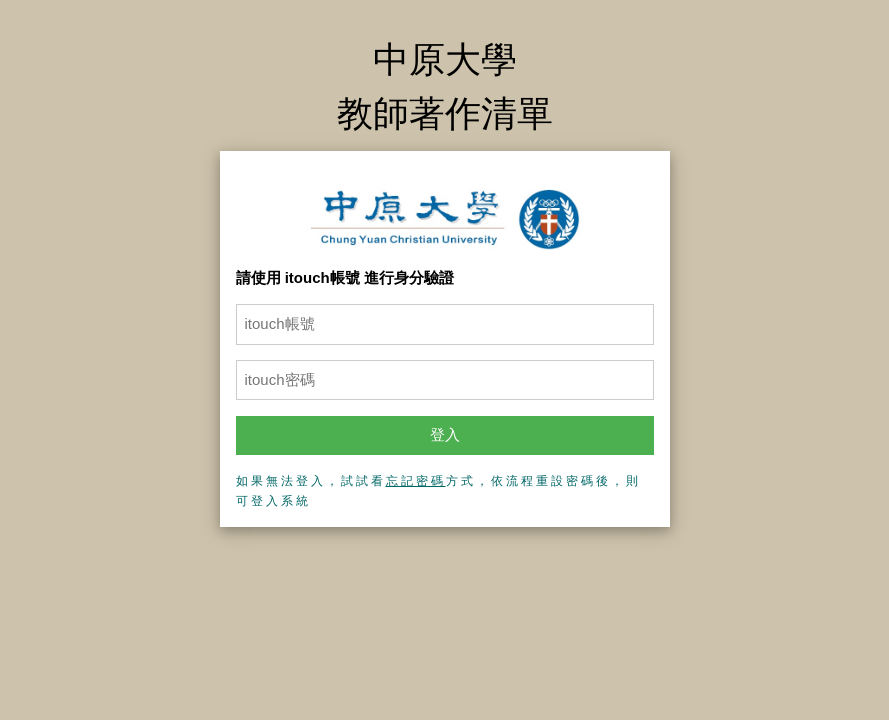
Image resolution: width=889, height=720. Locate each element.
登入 (445, 434)
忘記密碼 (416, 481)
